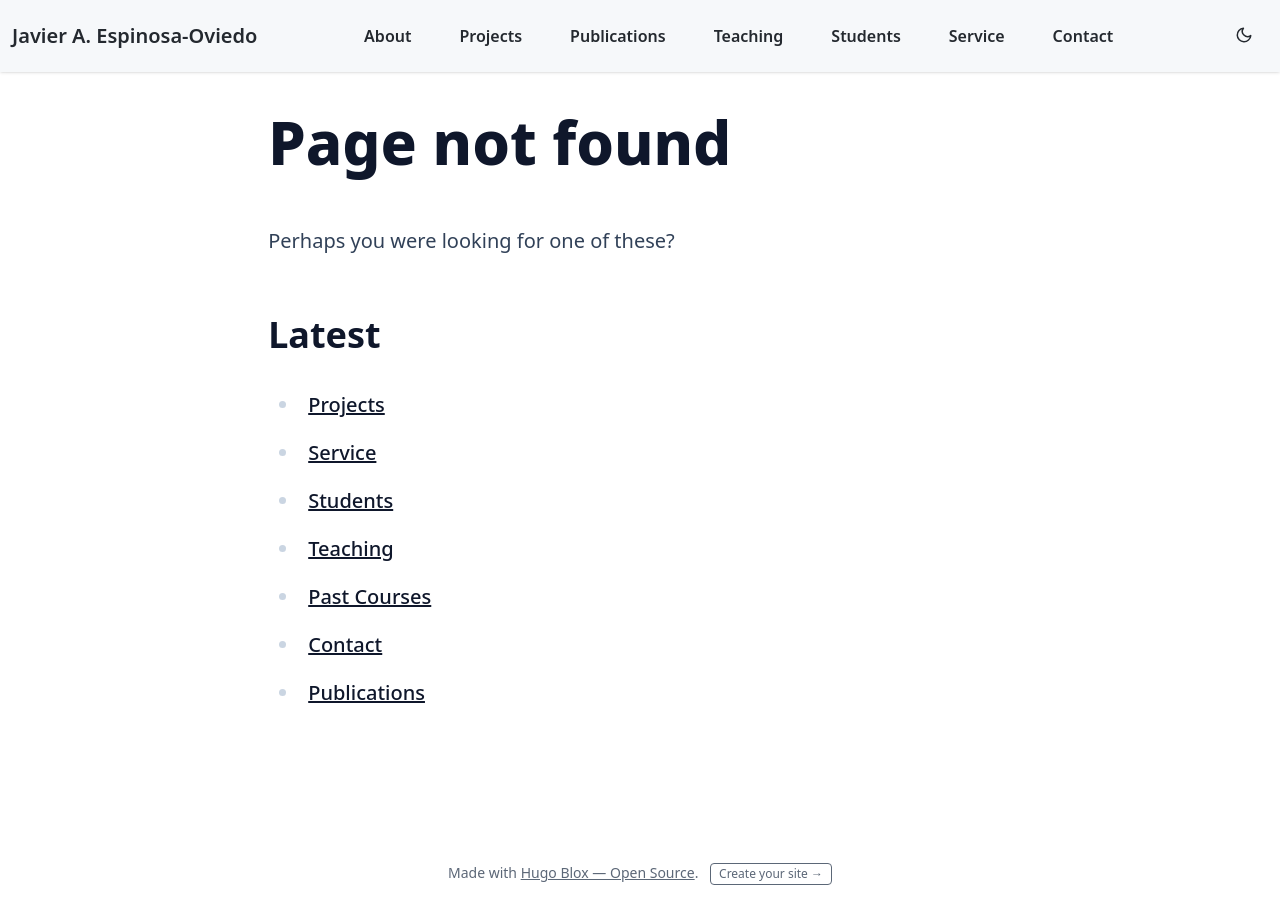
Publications (618, 36)
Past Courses (369, 596)
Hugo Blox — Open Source (608, 872)
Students (865, 36)
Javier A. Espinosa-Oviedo (134, 35)
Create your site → (771, 873)
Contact (1083, 36)
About (387, 36)
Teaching (749, 36)
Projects (490, 36)
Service (977, 36)
